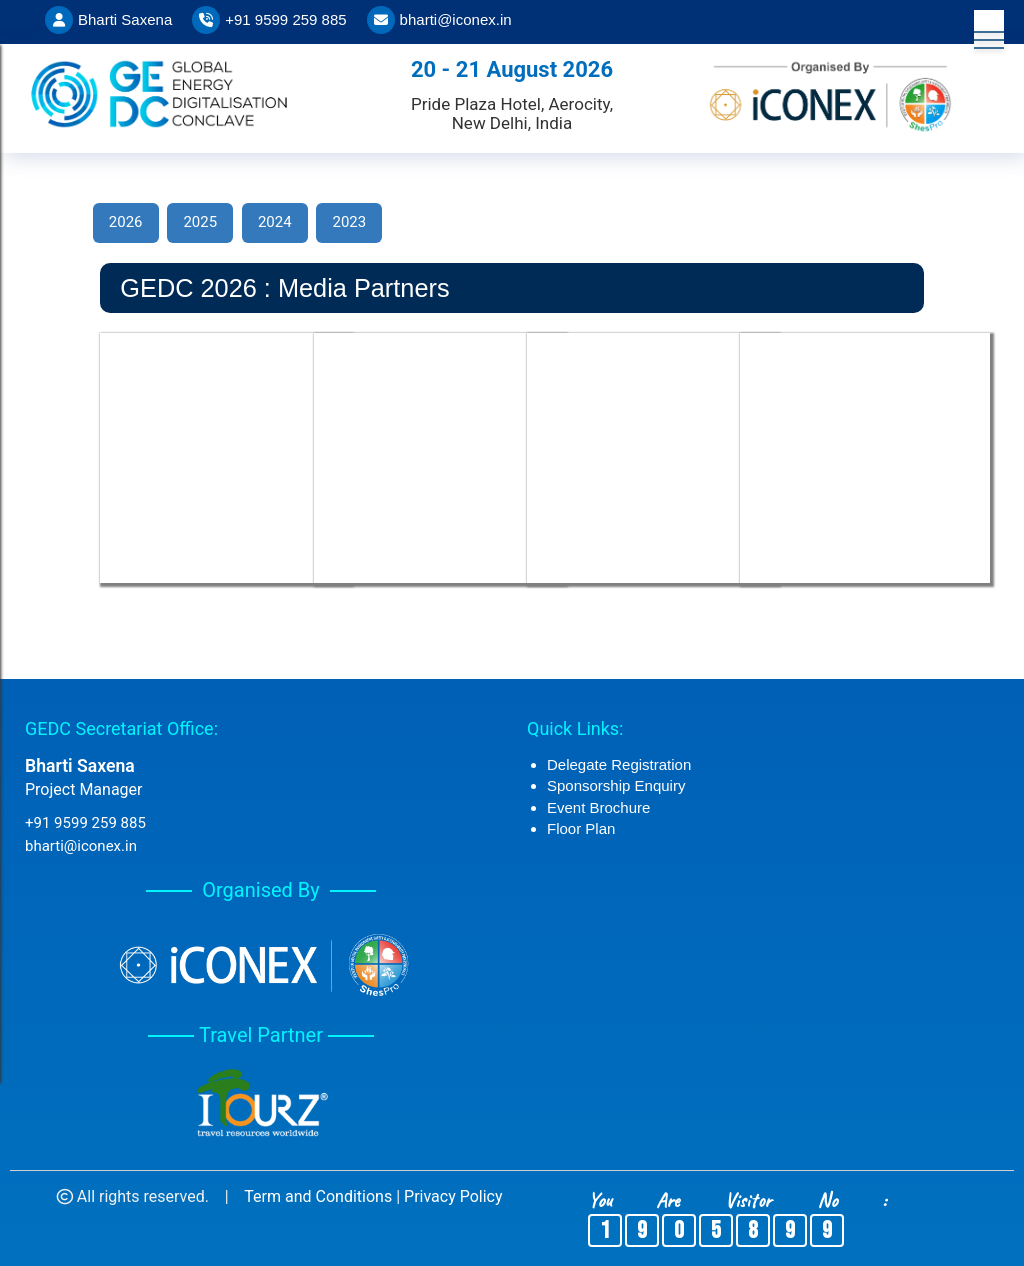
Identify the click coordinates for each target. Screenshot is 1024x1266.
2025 (200, 222)
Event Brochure (598, 807)
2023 (349, 222)
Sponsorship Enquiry (616, 785)
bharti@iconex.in (456, 19)
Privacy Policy (453, 1196)
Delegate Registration (619, 764)
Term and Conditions (318, 1196)
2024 (275, 222)
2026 (126, 222)
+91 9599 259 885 (285, 19)
